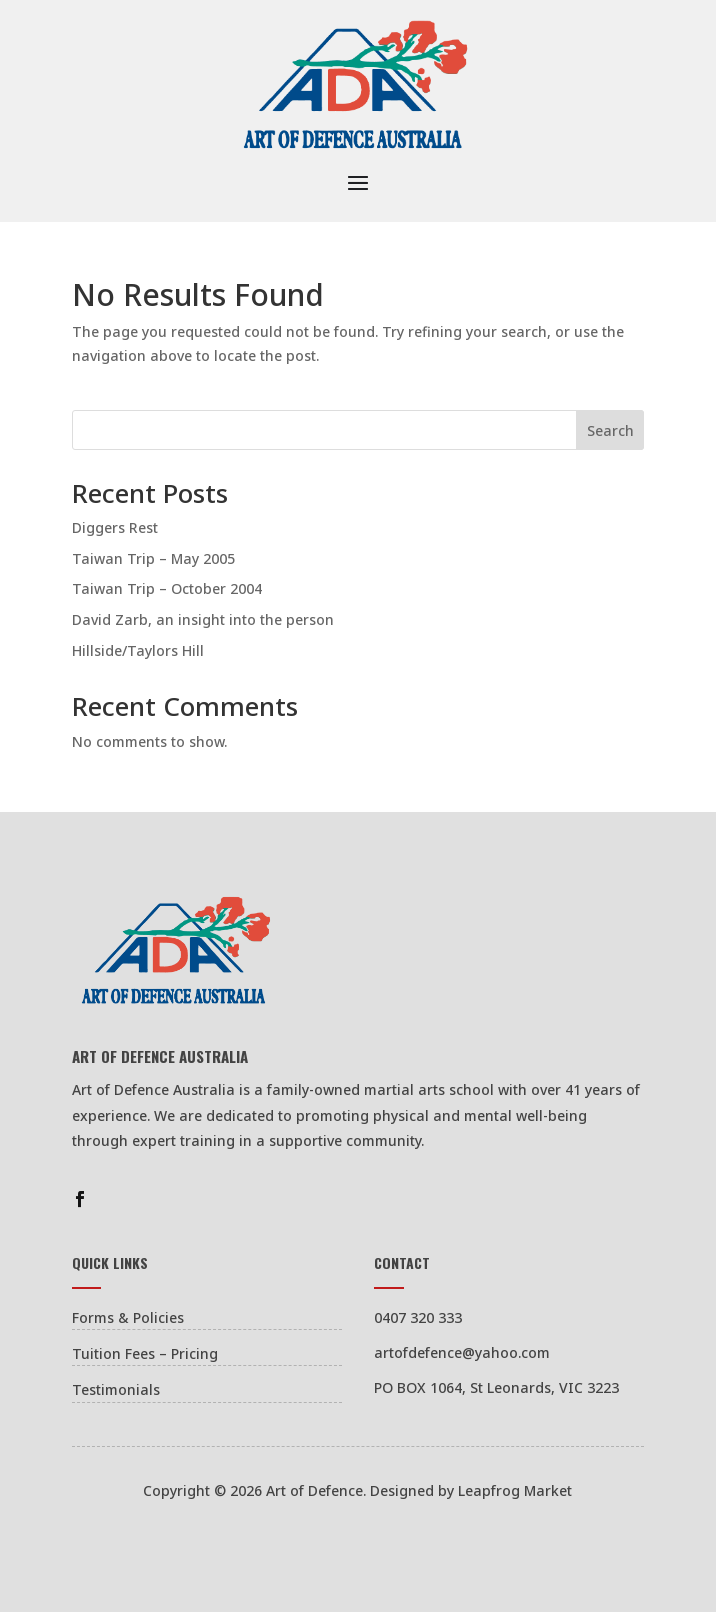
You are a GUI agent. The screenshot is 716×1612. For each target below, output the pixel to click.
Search (610, 430)
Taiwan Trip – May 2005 (153, 558)
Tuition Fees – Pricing (145, 1353)
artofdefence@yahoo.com (462, 1352)
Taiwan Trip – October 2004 (167, 588)
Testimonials (116, 1389)
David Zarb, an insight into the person (203, 619)
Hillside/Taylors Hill (138, 650)
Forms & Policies (128, 1317)
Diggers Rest (115, 527)
